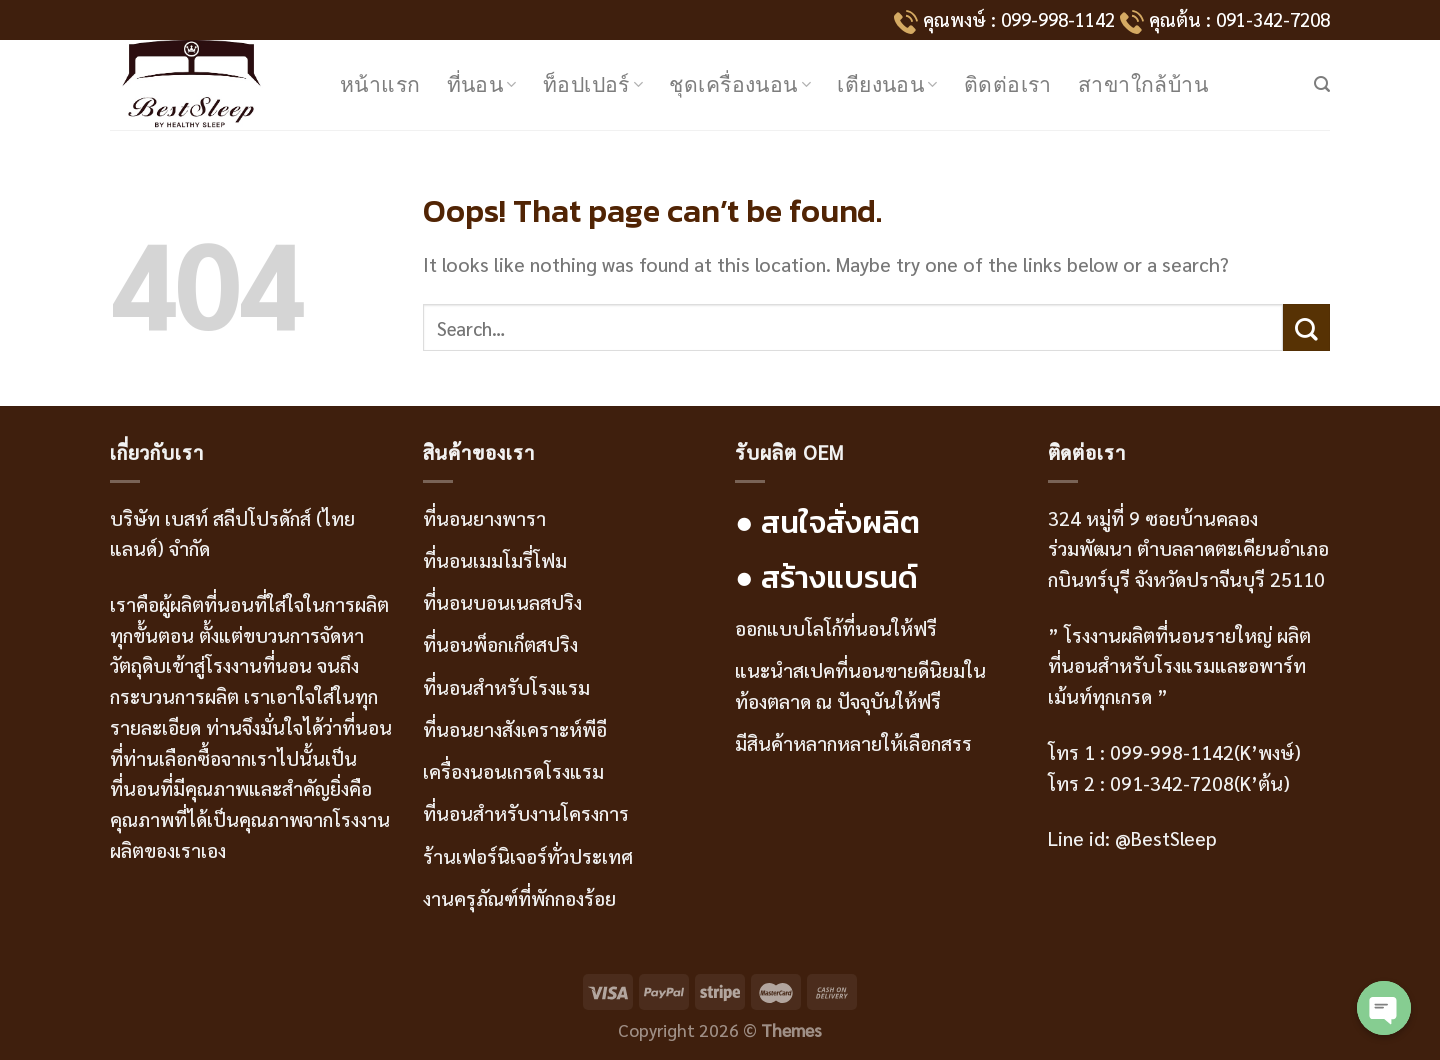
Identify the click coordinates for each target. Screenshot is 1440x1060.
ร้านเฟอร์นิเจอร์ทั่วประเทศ (528, 855)
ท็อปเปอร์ (593, 84)
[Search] (1322, 84)
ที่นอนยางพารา (484, 517)
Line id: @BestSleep (1132, 837)
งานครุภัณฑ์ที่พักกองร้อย (522, 897)
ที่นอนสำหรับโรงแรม (506, 686)
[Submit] (1306, 327)
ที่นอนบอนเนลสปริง (502, 601)
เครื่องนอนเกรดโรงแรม (513, 770)
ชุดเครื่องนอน (740, 84)
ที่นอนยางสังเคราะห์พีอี (515, 728)
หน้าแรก (380, 84)
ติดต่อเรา (1008, 84)
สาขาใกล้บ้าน (1143, 84)
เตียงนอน (887, 84)
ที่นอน (482, 84)
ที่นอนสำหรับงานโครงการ (526, 812)
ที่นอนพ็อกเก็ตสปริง (500, 643)
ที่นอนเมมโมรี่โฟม (495, 559)
